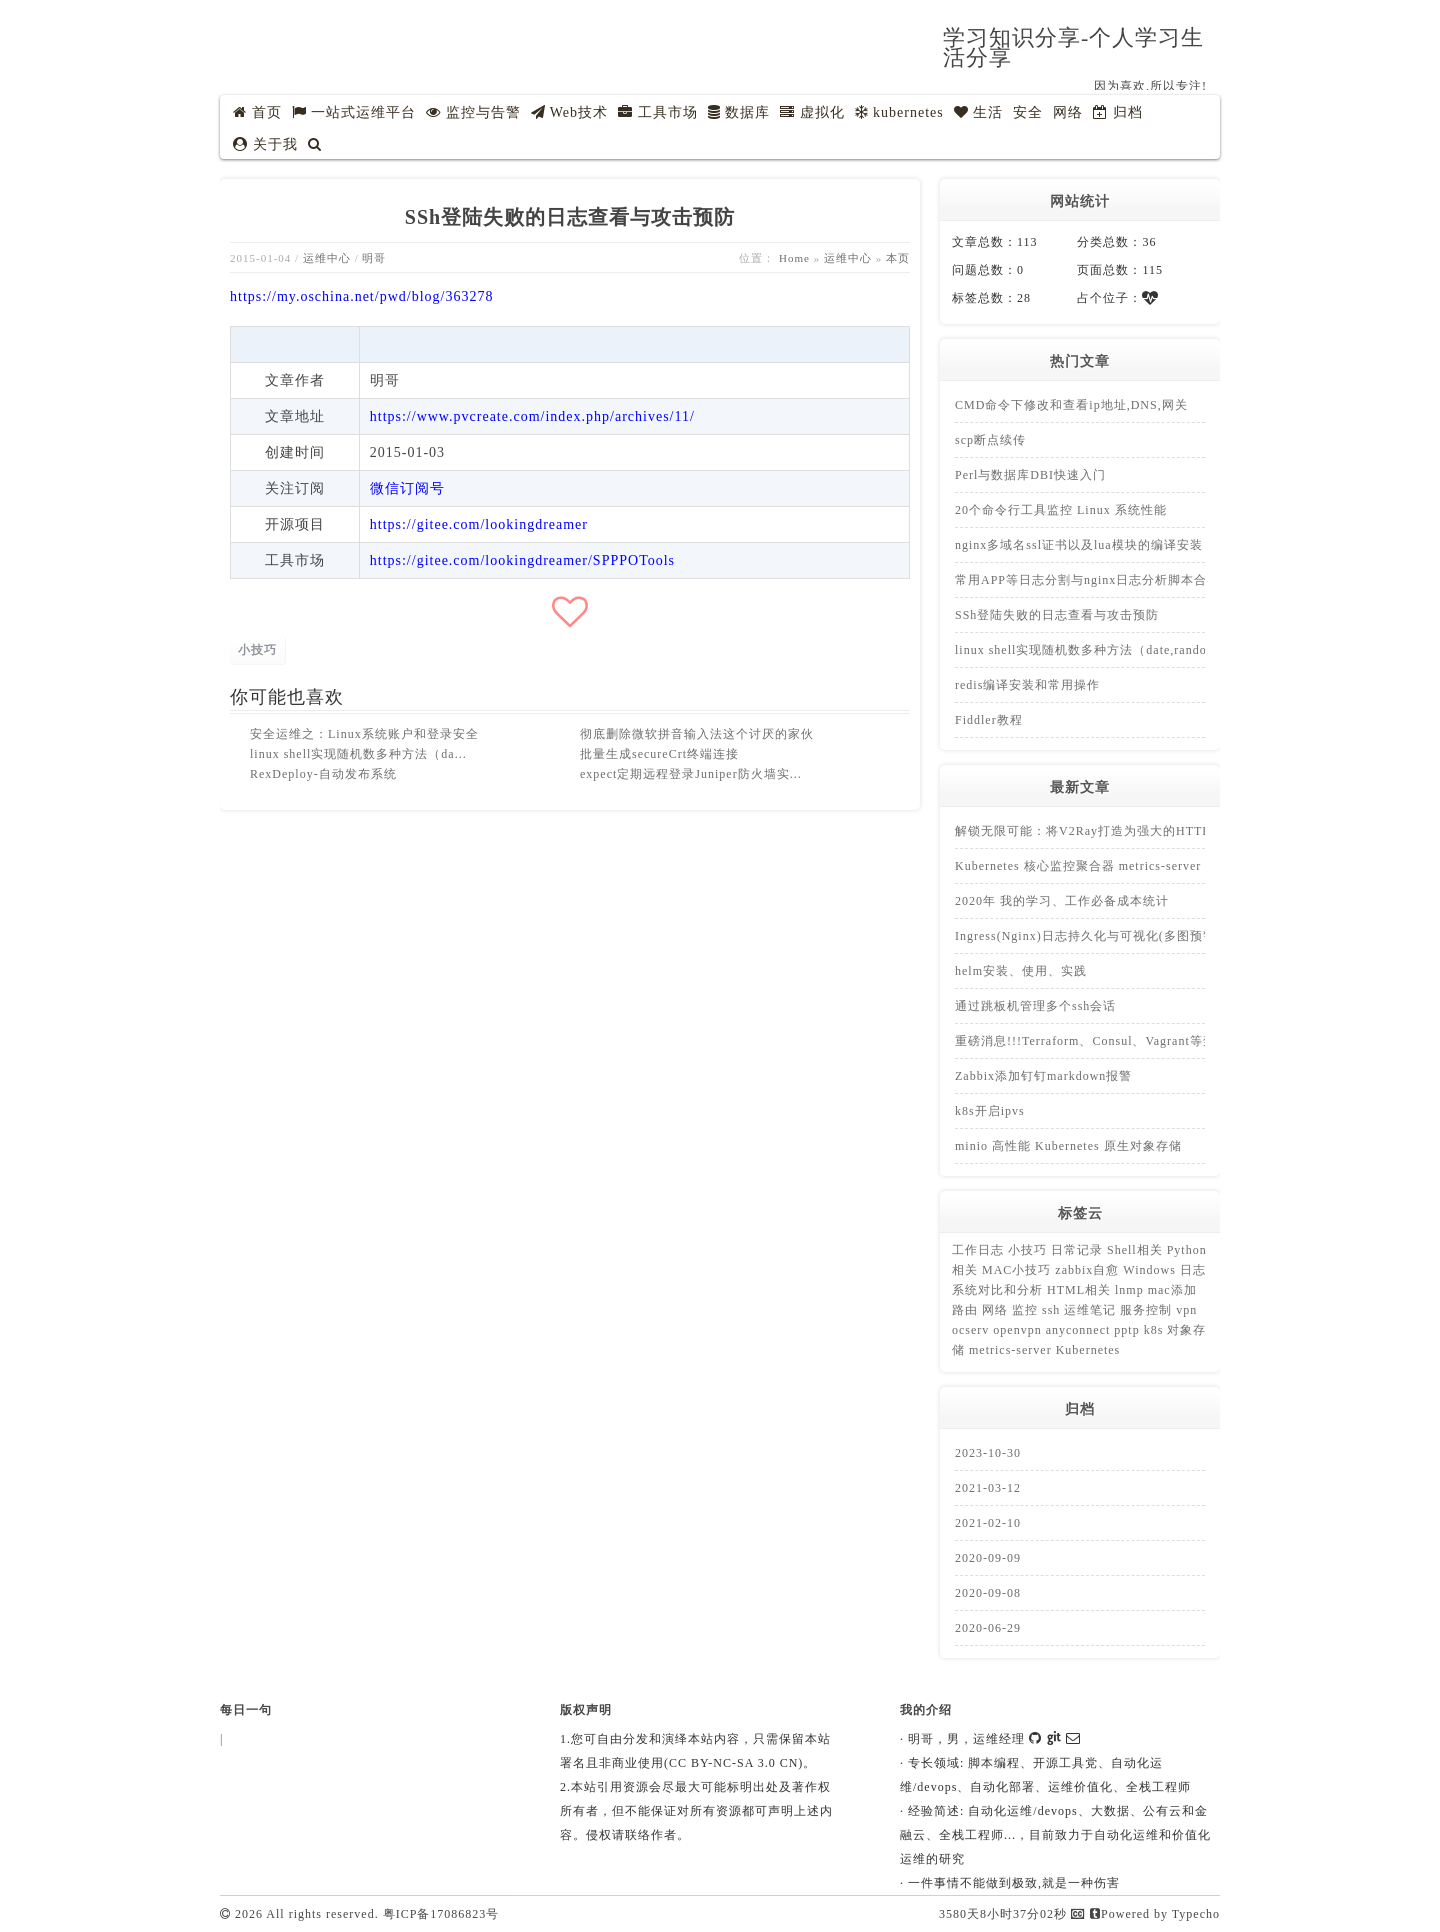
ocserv (972, 1330)
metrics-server (1012, 1350)
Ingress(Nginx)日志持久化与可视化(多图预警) (1088, 936)
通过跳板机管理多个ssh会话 (1035, 1006)
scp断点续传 (990, 440)
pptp (1128, 1330)
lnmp (1131, 1290)
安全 (1028, 112)
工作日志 (980, 1250)
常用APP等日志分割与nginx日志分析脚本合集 (1087, 580)
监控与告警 (473, 112)
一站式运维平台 (354, 112)
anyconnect (1080, 1330)
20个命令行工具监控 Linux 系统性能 (1061, 510)
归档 (1118, 112)
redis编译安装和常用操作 (1027, 685)
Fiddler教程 (989, 720)
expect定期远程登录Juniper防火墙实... (691, 774)
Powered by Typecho (1155, 1914)
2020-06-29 (988, 1628)
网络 (1068, 112)
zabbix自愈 (1089, 1270)
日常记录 (1079, 1250)
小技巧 (257, 650)
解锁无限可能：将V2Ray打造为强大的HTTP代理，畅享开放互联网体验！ (1167, 831)
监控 (1027, 1310)
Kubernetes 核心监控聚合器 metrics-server (1078, 866)
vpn (1186, 1310)
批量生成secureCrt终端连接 (659, 754)
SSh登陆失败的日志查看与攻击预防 (1057, 615)
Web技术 (570, 112)
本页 (898, 258)
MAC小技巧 (1018, 1270)
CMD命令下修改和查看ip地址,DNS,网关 (1071, 405)
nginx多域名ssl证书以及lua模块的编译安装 (1079, 545)
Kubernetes (1088, 1350)
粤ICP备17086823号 (441, 1914)
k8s (1156, 1330)
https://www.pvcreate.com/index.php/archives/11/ (532, 416)
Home (794, 258)
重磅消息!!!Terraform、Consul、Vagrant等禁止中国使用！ (1124, 1041)
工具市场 (658, 112)
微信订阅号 (407, 488)
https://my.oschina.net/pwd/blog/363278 (361, 296)
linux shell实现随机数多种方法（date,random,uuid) (1103, 650)
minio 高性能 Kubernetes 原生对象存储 (1068, 1146)
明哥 (374, 258)
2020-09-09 (988, 1558)
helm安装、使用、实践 (1021, 971)
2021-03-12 (988, 1488)
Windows (1151, 1270)
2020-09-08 (988, 1593)
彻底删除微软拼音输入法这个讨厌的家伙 (697, 734)
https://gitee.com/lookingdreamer (479, 524)
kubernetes (899, 112)
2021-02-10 (988, 1523)
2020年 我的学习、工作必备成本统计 (1062, 901)
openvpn (1019, 1330)
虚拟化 (812, 112)
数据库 (739, 112)
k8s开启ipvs (990, 1111)
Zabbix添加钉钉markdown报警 (1043, 1076)
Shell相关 (1137, 1250)
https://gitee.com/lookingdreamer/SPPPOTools (522, 560)
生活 (979, 112)
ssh (1053, 1310)
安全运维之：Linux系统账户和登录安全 (364, 734)
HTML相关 (1081, 1290)
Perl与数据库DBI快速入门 (1030, 475)
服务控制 (1148, 1310)
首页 (257, 112)
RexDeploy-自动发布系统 (323, 774)
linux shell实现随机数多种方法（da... (358, 754)
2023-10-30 (988, 1453)
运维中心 (327, 258)
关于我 (265, 144)
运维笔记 (1092, 1310)
